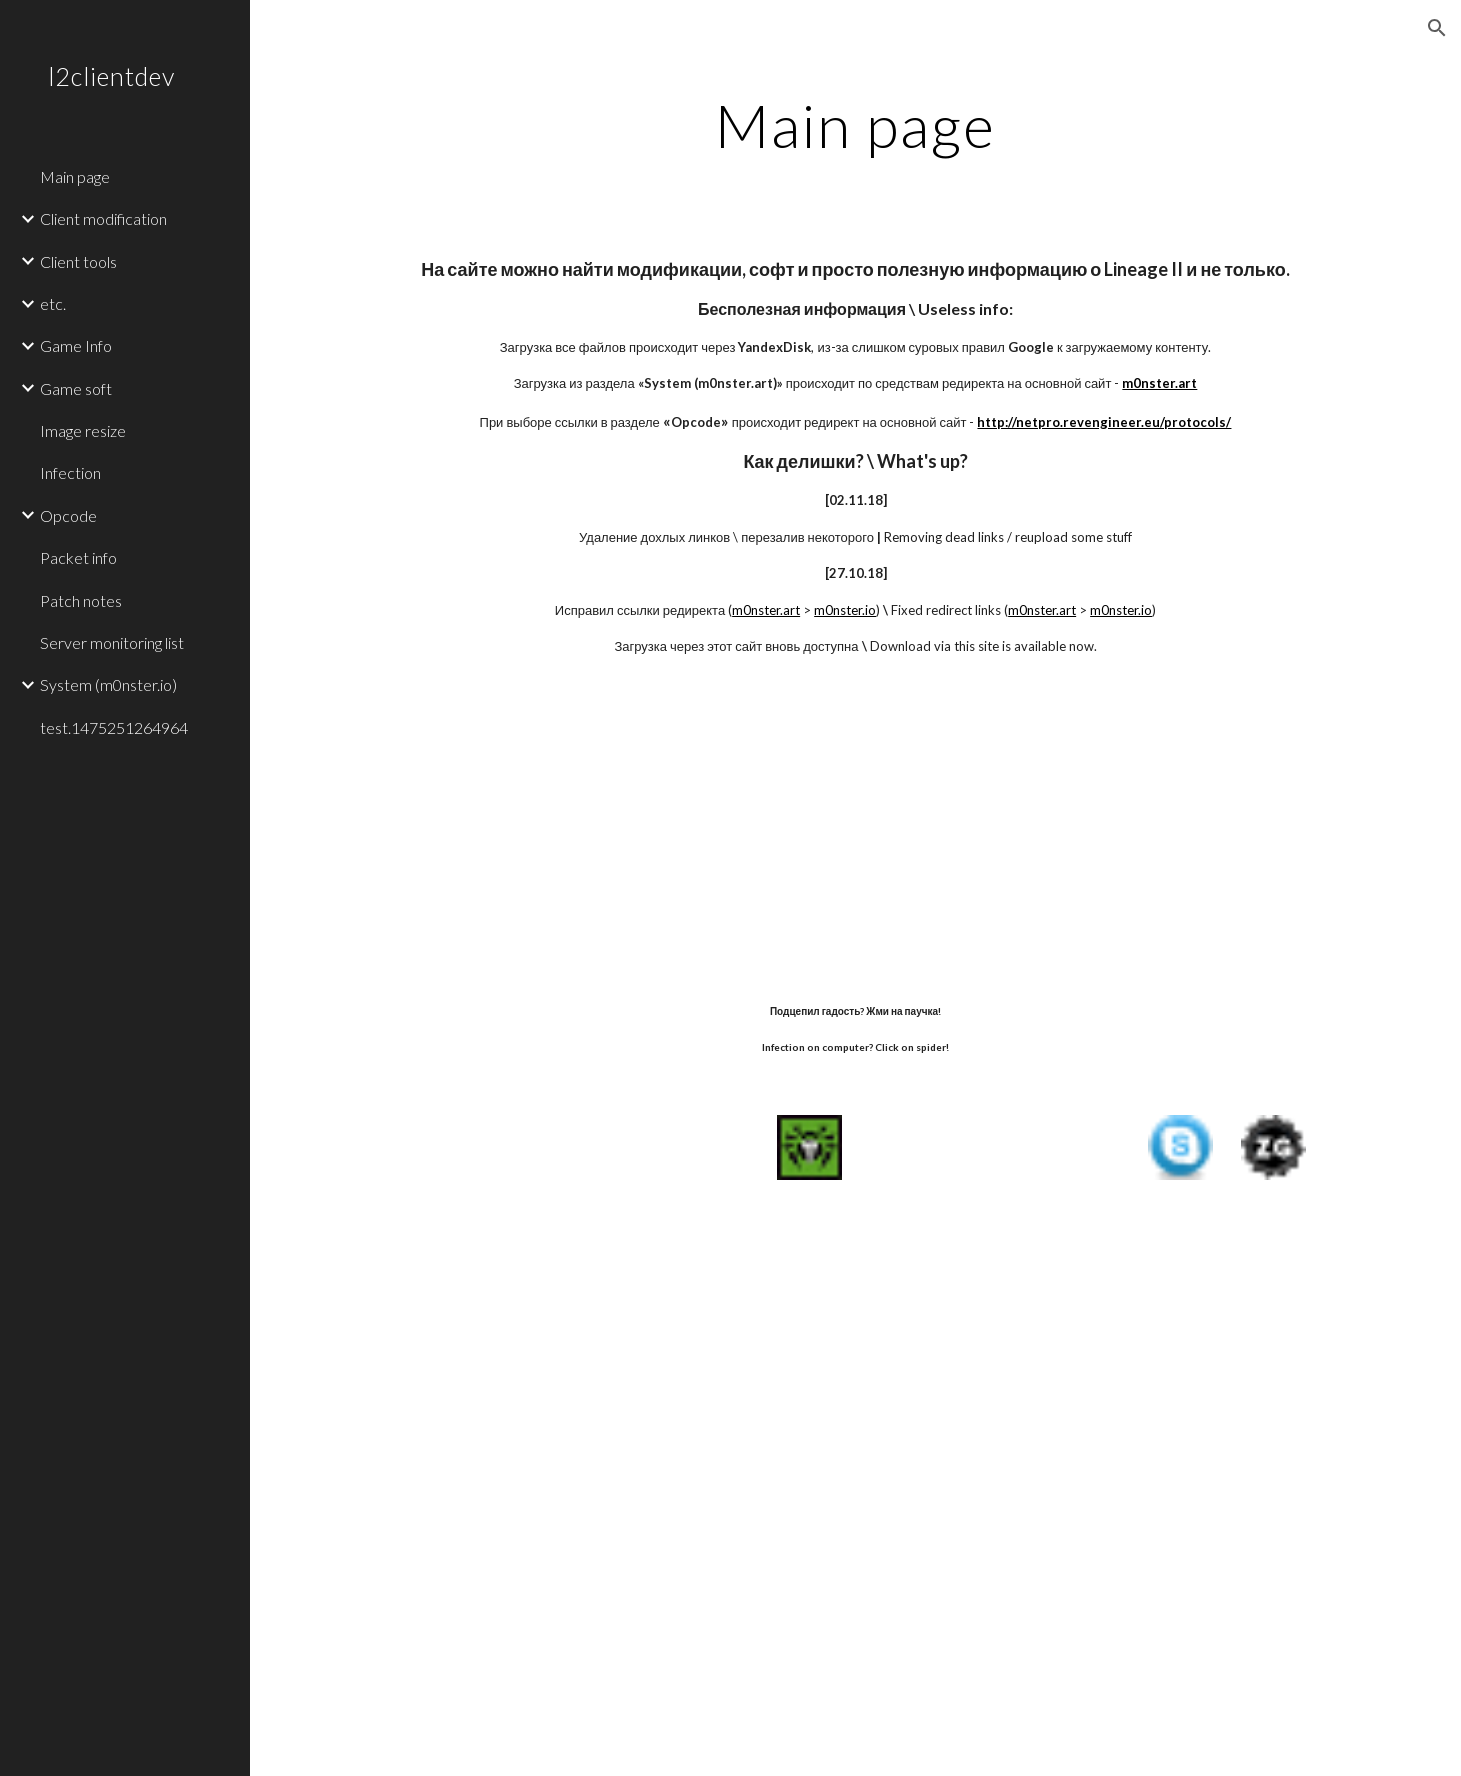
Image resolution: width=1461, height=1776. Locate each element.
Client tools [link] (78, 261)
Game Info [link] (76, 345)
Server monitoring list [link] (112, 642)
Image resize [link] (83, 430)
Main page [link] (75, 176)
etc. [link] (53, 303)
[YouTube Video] (809, 827)
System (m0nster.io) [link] (108, 684)
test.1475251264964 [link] (114, 727)
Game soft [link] (76, 388)
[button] (1437, 28)
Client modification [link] (103, 218)
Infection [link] (70, 472)
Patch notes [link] (81, 600)
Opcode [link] (68, 515)
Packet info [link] (78, 557)
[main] (855, 125)
